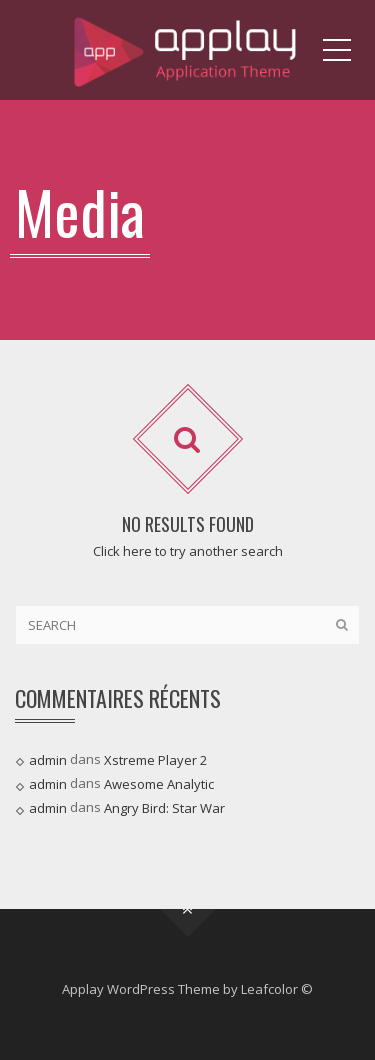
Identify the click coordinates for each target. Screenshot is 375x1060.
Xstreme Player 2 (155, 760)
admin (48, 760)
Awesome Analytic (159, 784)
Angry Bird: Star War (164, 808)
